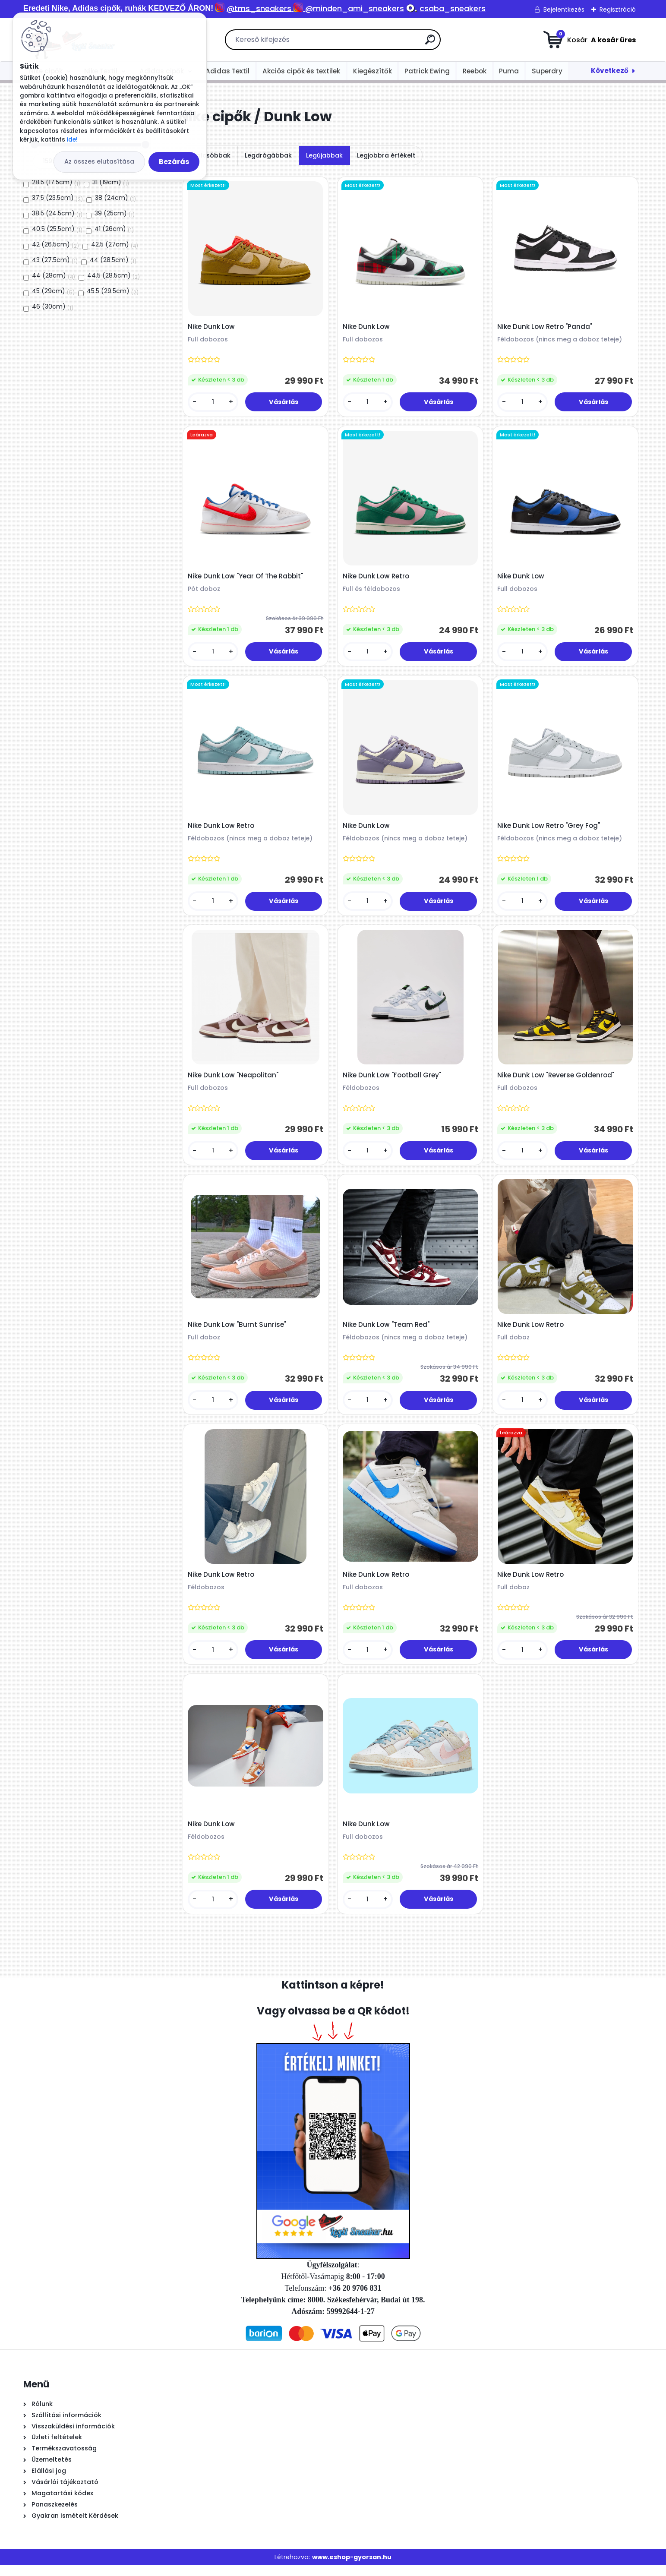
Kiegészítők (372, 71)
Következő (609, 70)
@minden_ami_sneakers (354, 8)
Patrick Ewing (427, 71)
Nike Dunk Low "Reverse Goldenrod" (556, 1080)
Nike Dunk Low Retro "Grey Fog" (549, 829)
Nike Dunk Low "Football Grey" (392, 1080)
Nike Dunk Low (211, 327)
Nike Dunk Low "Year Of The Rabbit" (245, 578)
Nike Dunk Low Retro (376, 578)
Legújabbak (324, 155)
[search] (430, 43)
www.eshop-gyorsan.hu (351, 2567)
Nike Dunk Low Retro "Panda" (545, 327)
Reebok (474, 71)
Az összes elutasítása (99, 161)
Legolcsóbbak (208, 155)
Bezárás (174, 162)
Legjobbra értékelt (386, 155)
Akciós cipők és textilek (301, 71)
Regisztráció (618, 9)
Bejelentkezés (563, 9)
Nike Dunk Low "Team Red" (386, 1331)
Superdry (547, 71)
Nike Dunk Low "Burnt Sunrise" (237, 1331)
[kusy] (213, 403)
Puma (509, 71)
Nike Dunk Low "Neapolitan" (233, 1080)
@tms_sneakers (259, 8)
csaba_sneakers (453, 8)
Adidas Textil (227, 71)
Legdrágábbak (268, 155)
